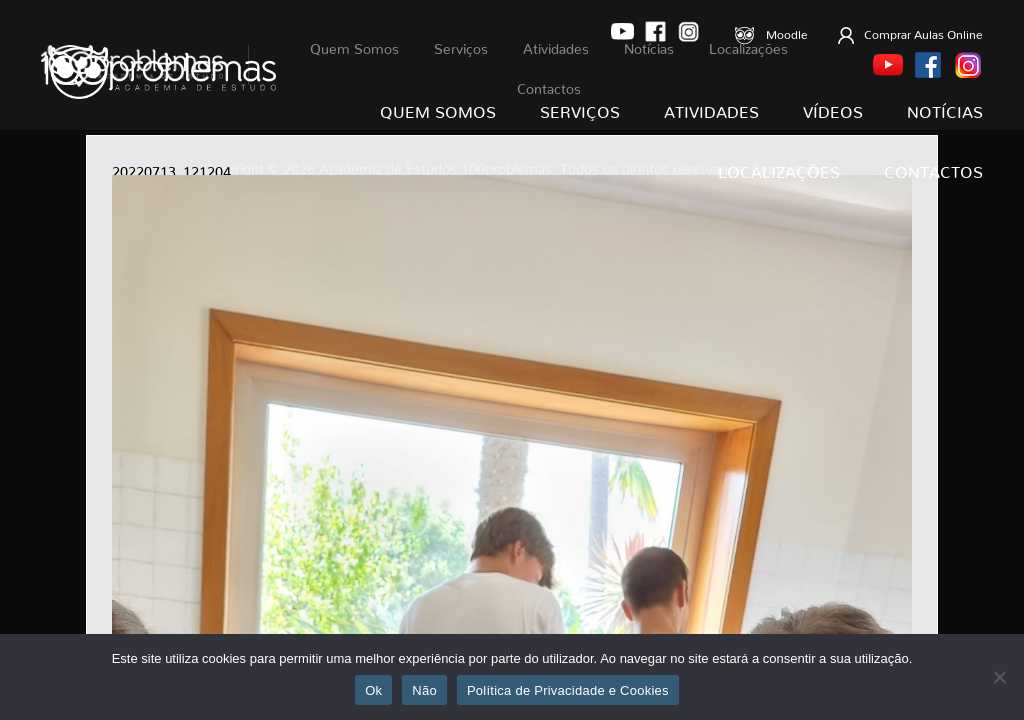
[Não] (999, 677)
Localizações (779, 168)
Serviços (580, 108)
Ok (373, 690)
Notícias (945, 108)
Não (424, 690)
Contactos (933, 168)
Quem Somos (438, 108)
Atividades (711, 108)
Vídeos (833, 108)
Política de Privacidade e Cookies (568, 690)
